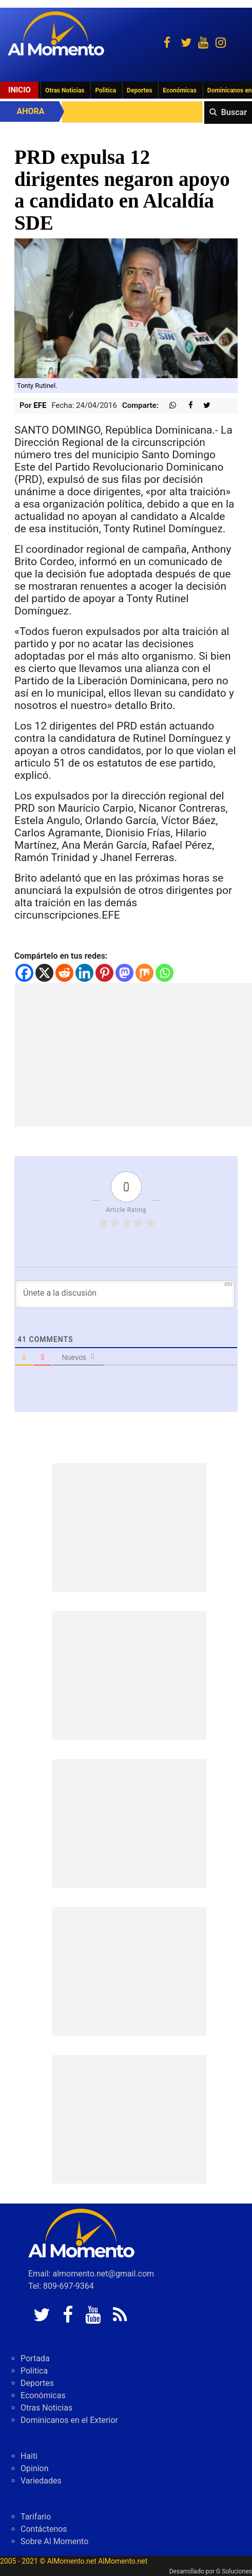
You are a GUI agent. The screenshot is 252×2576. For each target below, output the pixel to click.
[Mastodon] (124, 973)
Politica (105, 90)
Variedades (41, 2481)
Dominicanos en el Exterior (69, 2420)
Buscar (234, 112)
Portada (35, 2358)
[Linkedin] (84, 973)
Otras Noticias (65, 90)
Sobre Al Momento (54, 2541)
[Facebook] (24, 973)
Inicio (19, 90)
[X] (44, 973)
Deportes (139, 90)
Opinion (35, 2468)
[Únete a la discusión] (125, 1294)
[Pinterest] (104, 973)
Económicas (180, 90)
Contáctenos (44, 2529)
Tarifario (36, 2517)
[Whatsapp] (164, 973)
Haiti (29, 2456)
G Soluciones (234, 2571)
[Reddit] (64, 973)
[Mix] (144, 973)
